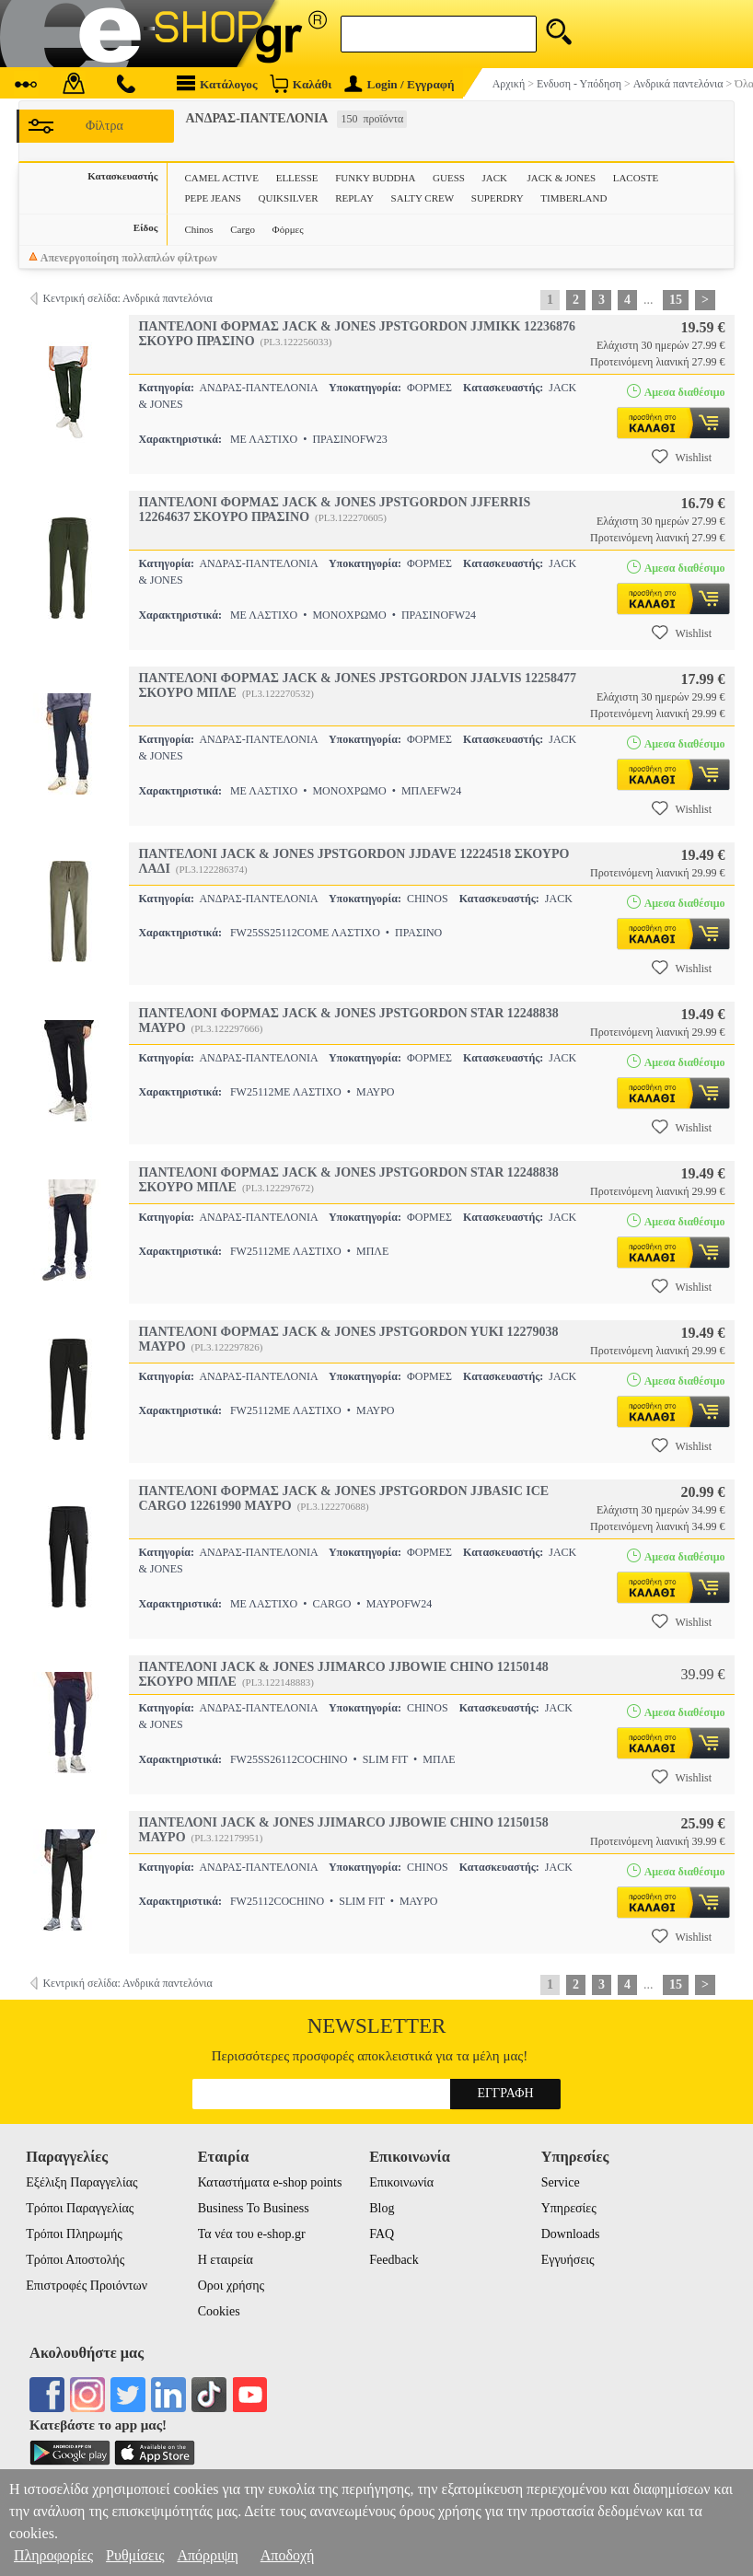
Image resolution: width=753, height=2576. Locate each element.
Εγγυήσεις (568, 2260)
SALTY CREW (423, 197)
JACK (496, 177)
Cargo (242, 229)
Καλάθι (300, 83)
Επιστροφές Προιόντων (86, 2285)
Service (560, 2182)
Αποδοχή (288, 2555)
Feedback (394, 2260)
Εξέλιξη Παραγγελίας (81, 2182)
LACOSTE (636, 177)
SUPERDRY (497, 197)
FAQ (381, 2234)
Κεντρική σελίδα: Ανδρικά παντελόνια (127, 298)
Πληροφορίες (53, 2555)
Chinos (198, 229)
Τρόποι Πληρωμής (74, 2234)
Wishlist (682, 456)
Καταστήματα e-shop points (270, 2182)
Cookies (219, 2311)
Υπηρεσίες (569, 2208)
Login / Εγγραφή (399, 84)
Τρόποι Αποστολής (75, 2260)
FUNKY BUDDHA (375, 177)
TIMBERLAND (573, 197)
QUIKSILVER (289, 197)
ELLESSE (297, 177)
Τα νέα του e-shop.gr (252, 2234)
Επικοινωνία (401, 2182)
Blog (381, 2208)
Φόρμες (288, 229)
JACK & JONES (561, 177)
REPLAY (354, 197)
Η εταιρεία (225, 2260)
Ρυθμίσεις (135, 2555)
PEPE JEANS (212, 197)
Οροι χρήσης (231, 2285)
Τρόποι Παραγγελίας (79, 2208)
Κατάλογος (217, 83)
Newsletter (376, 2025)
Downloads (570, 2234)
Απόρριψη (207, 2555)
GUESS (449, 177)
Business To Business (253, 2208)
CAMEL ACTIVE (221, 177)
